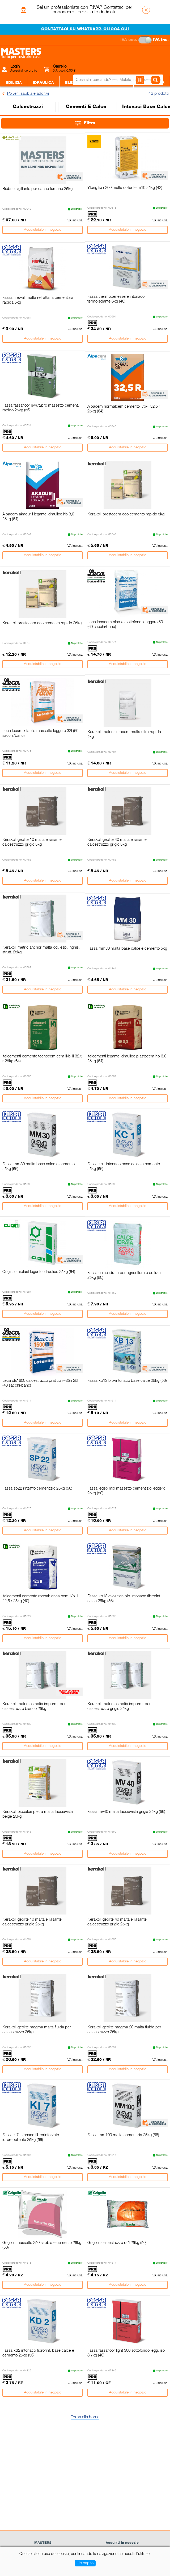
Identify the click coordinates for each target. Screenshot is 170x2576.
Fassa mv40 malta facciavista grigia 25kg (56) (126, 1812)
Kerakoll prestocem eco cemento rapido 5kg (125, 514)
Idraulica (43, 82)
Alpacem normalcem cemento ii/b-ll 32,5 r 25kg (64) (123, 409)
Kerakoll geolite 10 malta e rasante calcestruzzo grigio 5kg (32, 842)
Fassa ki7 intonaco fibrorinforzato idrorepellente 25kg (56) (30, 2137)
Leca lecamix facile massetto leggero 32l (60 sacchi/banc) (40, 733)
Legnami (104, 99)
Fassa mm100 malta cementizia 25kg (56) (123, 2135)
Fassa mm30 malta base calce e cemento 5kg (127, 948)
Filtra (85, 123)
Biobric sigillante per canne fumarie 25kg (37, 189)
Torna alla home (85, 2417)
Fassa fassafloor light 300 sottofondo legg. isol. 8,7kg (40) (127, 2353)
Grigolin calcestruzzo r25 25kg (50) (117, 2243)
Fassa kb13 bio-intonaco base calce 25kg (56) (127, 1381)
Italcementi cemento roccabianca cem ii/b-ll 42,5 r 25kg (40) (40, 1598)
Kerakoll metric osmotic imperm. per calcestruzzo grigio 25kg (119, 1706)
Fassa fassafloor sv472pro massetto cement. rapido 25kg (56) (40, 408)
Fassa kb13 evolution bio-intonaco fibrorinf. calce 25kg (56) (124, 1598)
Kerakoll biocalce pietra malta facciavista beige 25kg (37, 1814)
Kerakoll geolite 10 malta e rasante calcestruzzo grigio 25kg (32, 1922)
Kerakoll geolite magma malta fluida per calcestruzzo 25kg (36, 2029)
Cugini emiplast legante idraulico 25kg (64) (38, 1272)
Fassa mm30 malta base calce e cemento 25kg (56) (38, 1166)
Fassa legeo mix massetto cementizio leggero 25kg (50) (126, 1491)
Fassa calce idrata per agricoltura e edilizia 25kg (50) (124, 1275)
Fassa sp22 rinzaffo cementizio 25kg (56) (37, 1488)
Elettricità (77, 82)
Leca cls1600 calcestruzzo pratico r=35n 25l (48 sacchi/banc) (40, 1383)
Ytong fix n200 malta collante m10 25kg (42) (124, 188)
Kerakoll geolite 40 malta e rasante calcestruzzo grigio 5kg (117, 842)
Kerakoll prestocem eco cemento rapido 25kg (42, 623)
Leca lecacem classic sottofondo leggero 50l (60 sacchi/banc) (125, 624)
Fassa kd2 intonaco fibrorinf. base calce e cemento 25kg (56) (38, 2353)
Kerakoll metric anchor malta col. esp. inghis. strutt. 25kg (41, 950)
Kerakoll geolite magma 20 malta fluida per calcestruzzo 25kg (124, 2029)
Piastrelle (17, 99)
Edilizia (14, 82)
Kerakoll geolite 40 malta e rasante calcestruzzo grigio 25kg (117, 1922)
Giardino (133, 99)
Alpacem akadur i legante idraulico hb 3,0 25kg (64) (38, 516)
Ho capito (85, 2563)
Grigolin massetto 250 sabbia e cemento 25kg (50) (41, 2245)
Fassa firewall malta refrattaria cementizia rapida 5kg (37, 300)
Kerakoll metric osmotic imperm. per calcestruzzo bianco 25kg (34, 1706)
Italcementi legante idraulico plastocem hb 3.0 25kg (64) (126, 1059)
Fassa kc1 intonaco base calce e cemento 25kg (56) (123, 1166)
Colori (76, 99)
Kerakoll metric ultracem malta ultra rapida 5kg (124, 734)
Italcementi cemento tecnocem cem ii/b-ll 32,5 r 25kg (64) (42, 1059)
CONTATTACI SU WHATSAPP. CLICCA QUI (85, 29)
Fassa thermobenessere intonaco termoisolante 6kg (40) (115, 299)
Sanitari (49, 99)
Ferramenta (114, 82)
